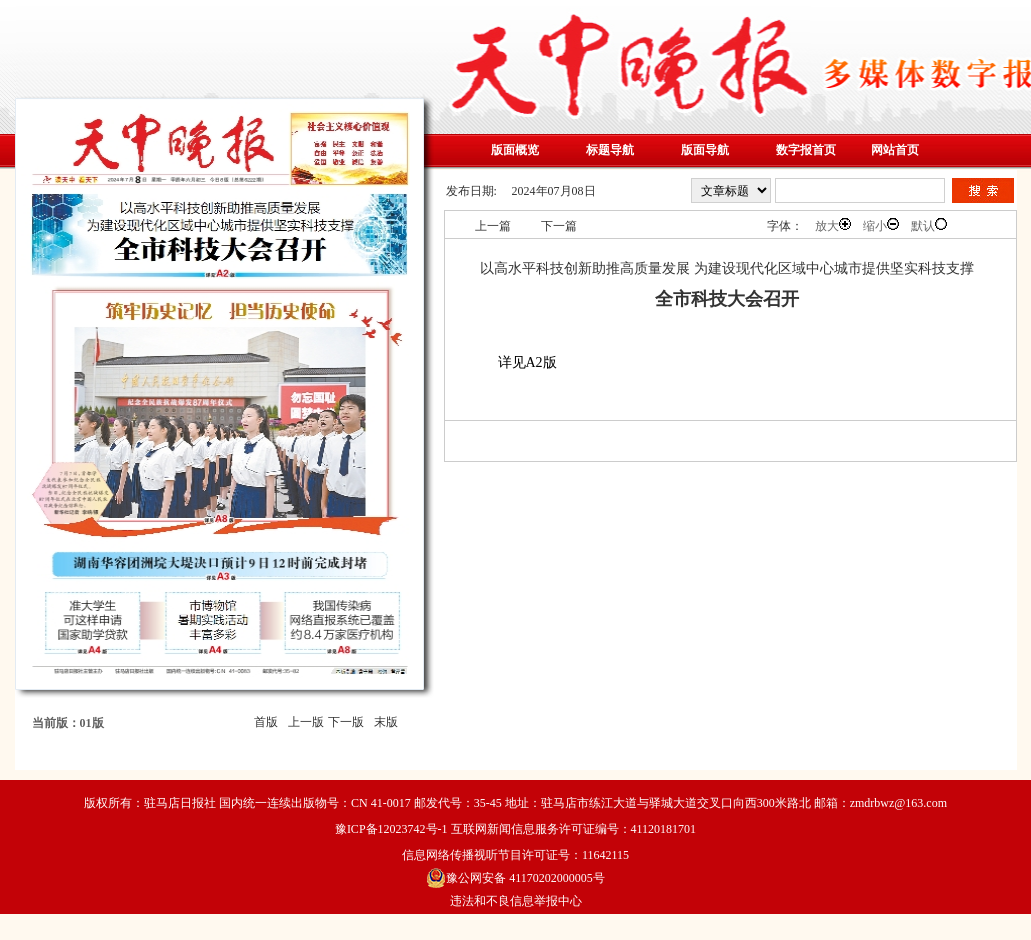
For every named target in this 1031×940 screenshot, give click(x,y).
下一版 (346, 722)
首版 (266, 722)
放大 (833, 225)
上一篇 (493, 226)
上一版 (306, 722)
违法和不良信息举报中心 (516, 901)
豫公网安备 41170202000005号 (515, 878)
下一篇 (559, 226)
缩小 (881, 225)
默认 (929, 225)
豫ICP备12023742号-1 (391, 829)
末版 (386, 722)
